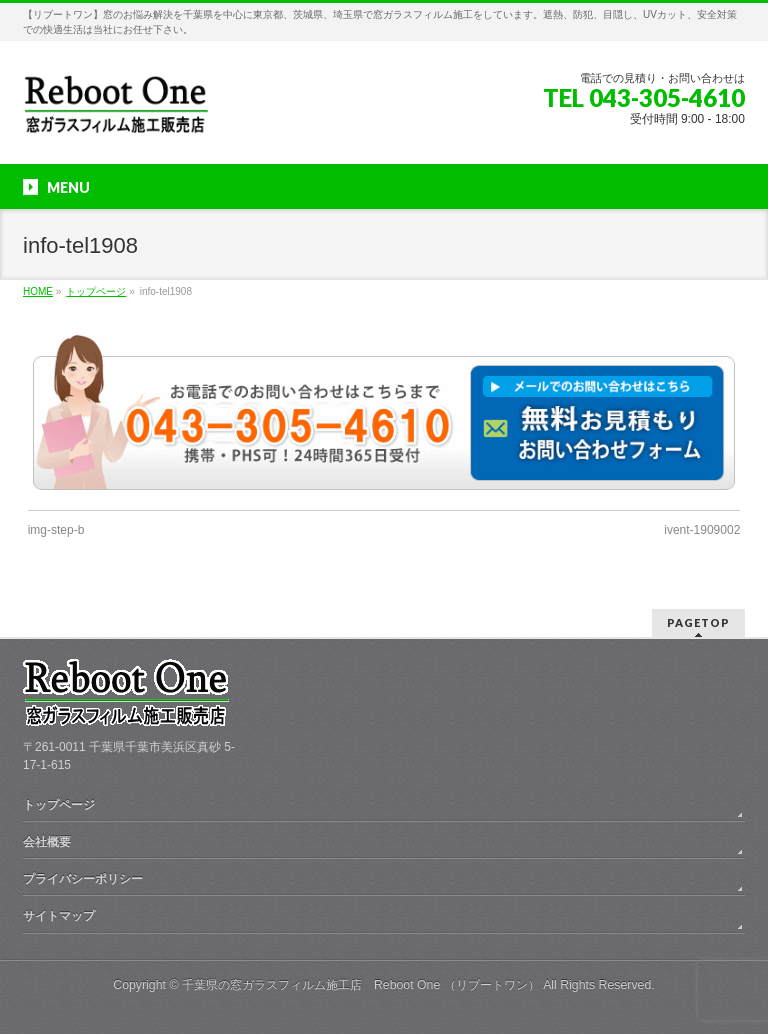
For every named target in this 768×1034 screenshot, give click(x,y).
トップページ (96, 291)
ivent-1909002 (702, 530)
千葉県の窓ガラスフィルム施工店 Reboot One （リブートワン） (361, 985)
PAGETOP (698, 622)
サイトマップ (59, 916)
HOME (38, 291)
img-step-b (56, 530)
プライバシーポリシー (83, 879)
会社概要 (47, 842)
